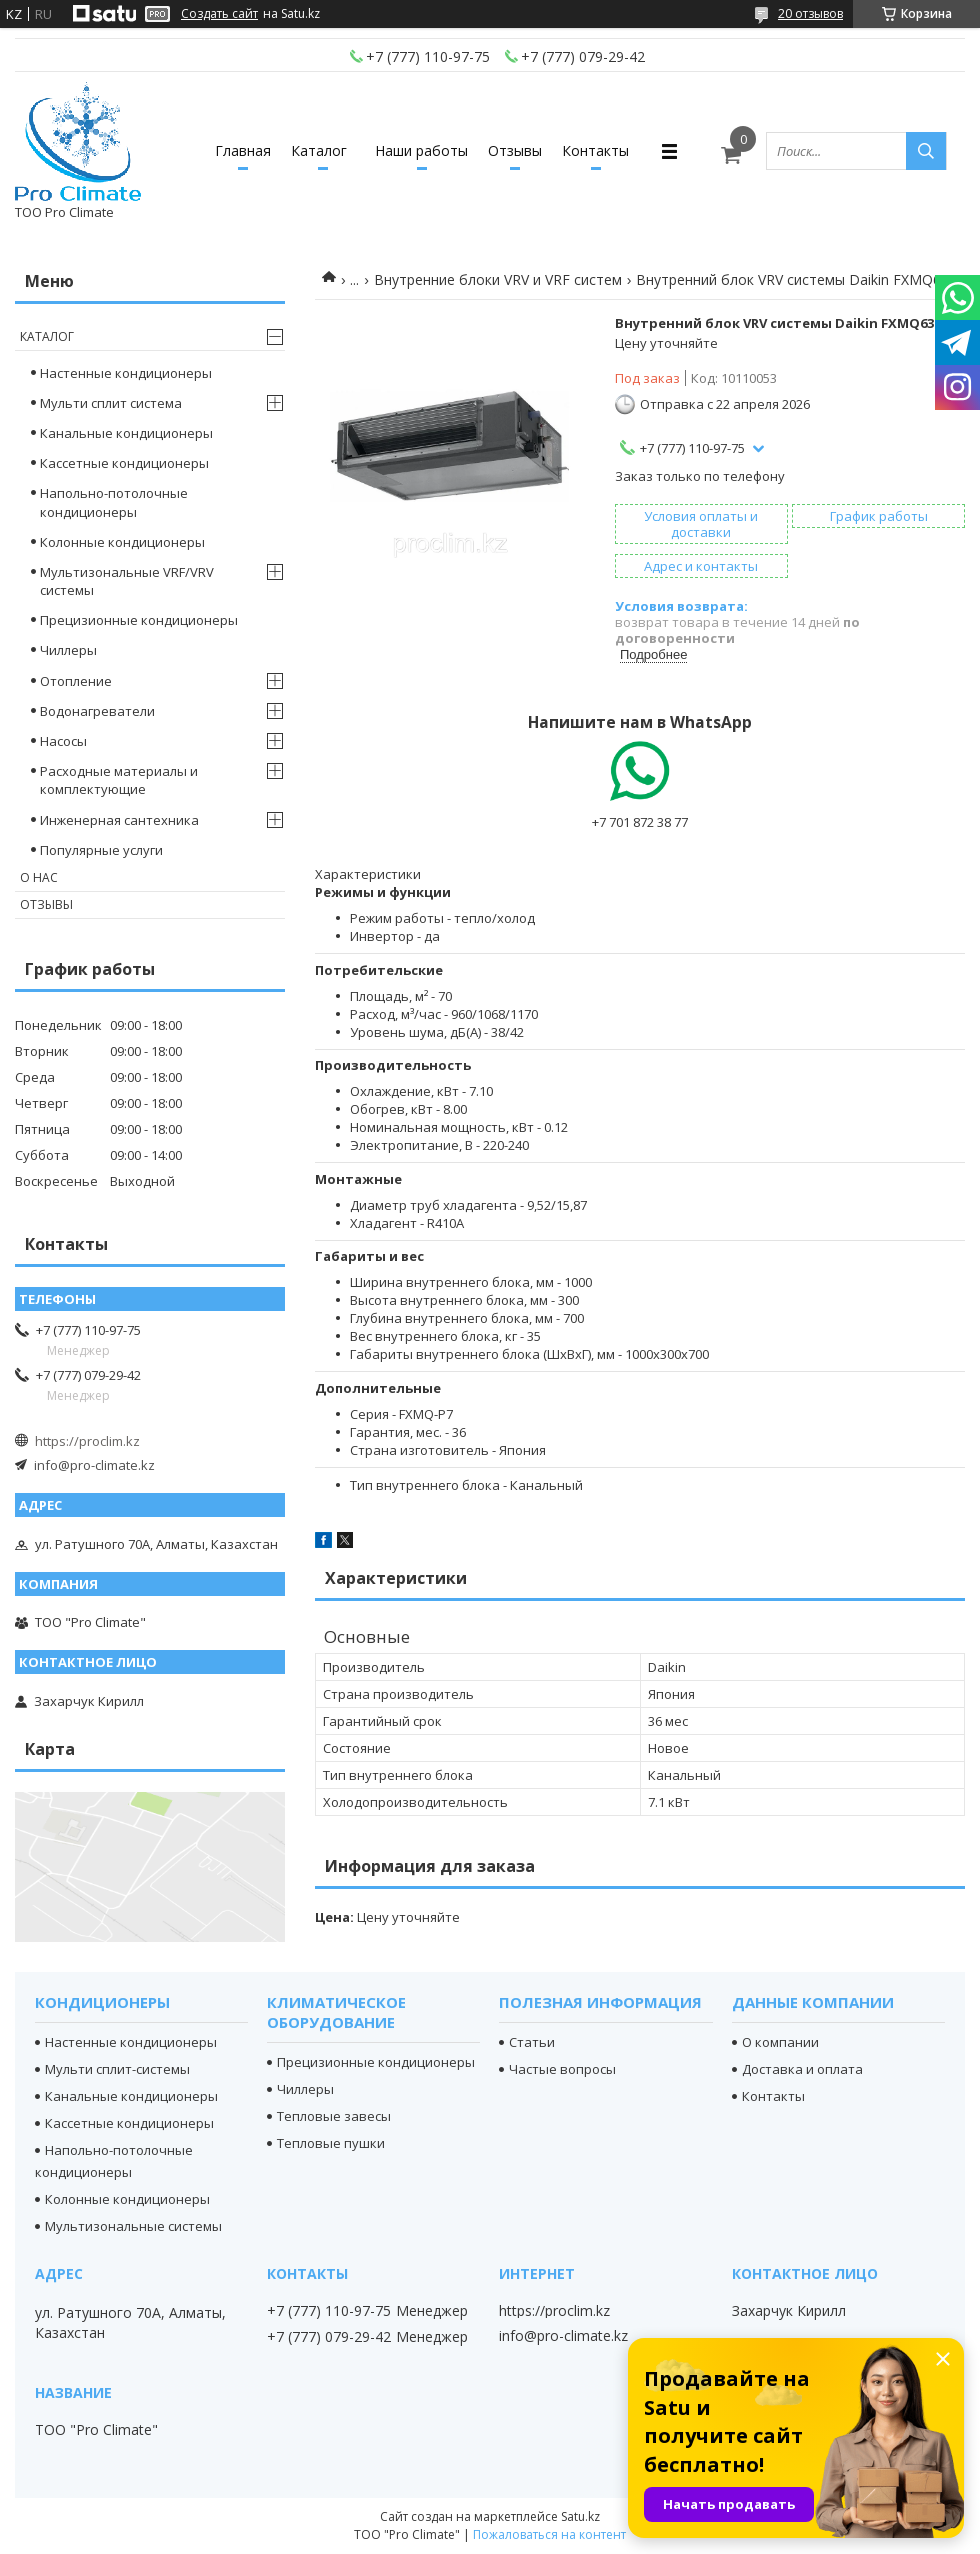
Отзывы (515, 150)
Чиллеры (68, 650)
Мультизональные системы (133, 2226)
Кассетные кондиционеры (124, 463)
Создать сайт (219, 14)
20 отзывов (810, 13)
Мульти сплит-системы (117, 2069)
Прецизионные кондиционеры (139, 620)
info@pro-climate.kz (94, 1465)
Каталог (319, 150)
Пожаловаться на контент (549, 2534)
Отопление (76, 681)
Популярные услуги (101, 850)
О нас (39, 877)
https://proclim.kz (87, 1441)
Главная (243, 150)
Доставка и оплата (802, 2069)
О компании (780, 2042)
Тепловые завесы (334, 2116)
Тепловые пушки (331, 2143)
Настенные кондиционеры (126, 373)
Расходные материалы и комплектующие (119, 780)
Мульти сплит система (111, 403)
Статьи (532, 2042)
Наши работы (421, 150)
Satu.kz (580, 2516)
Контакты (595, 150)
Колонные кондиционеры (122, 542)
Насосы (63, 741)
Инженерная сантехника (119, 820)
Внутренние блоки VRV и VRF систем (498, 279)
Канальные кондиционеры (126, 433)
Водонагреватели (97, 711)
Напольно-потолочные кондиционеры (114, 502)
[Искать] (926, 151)
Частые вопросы (562, 2069)
